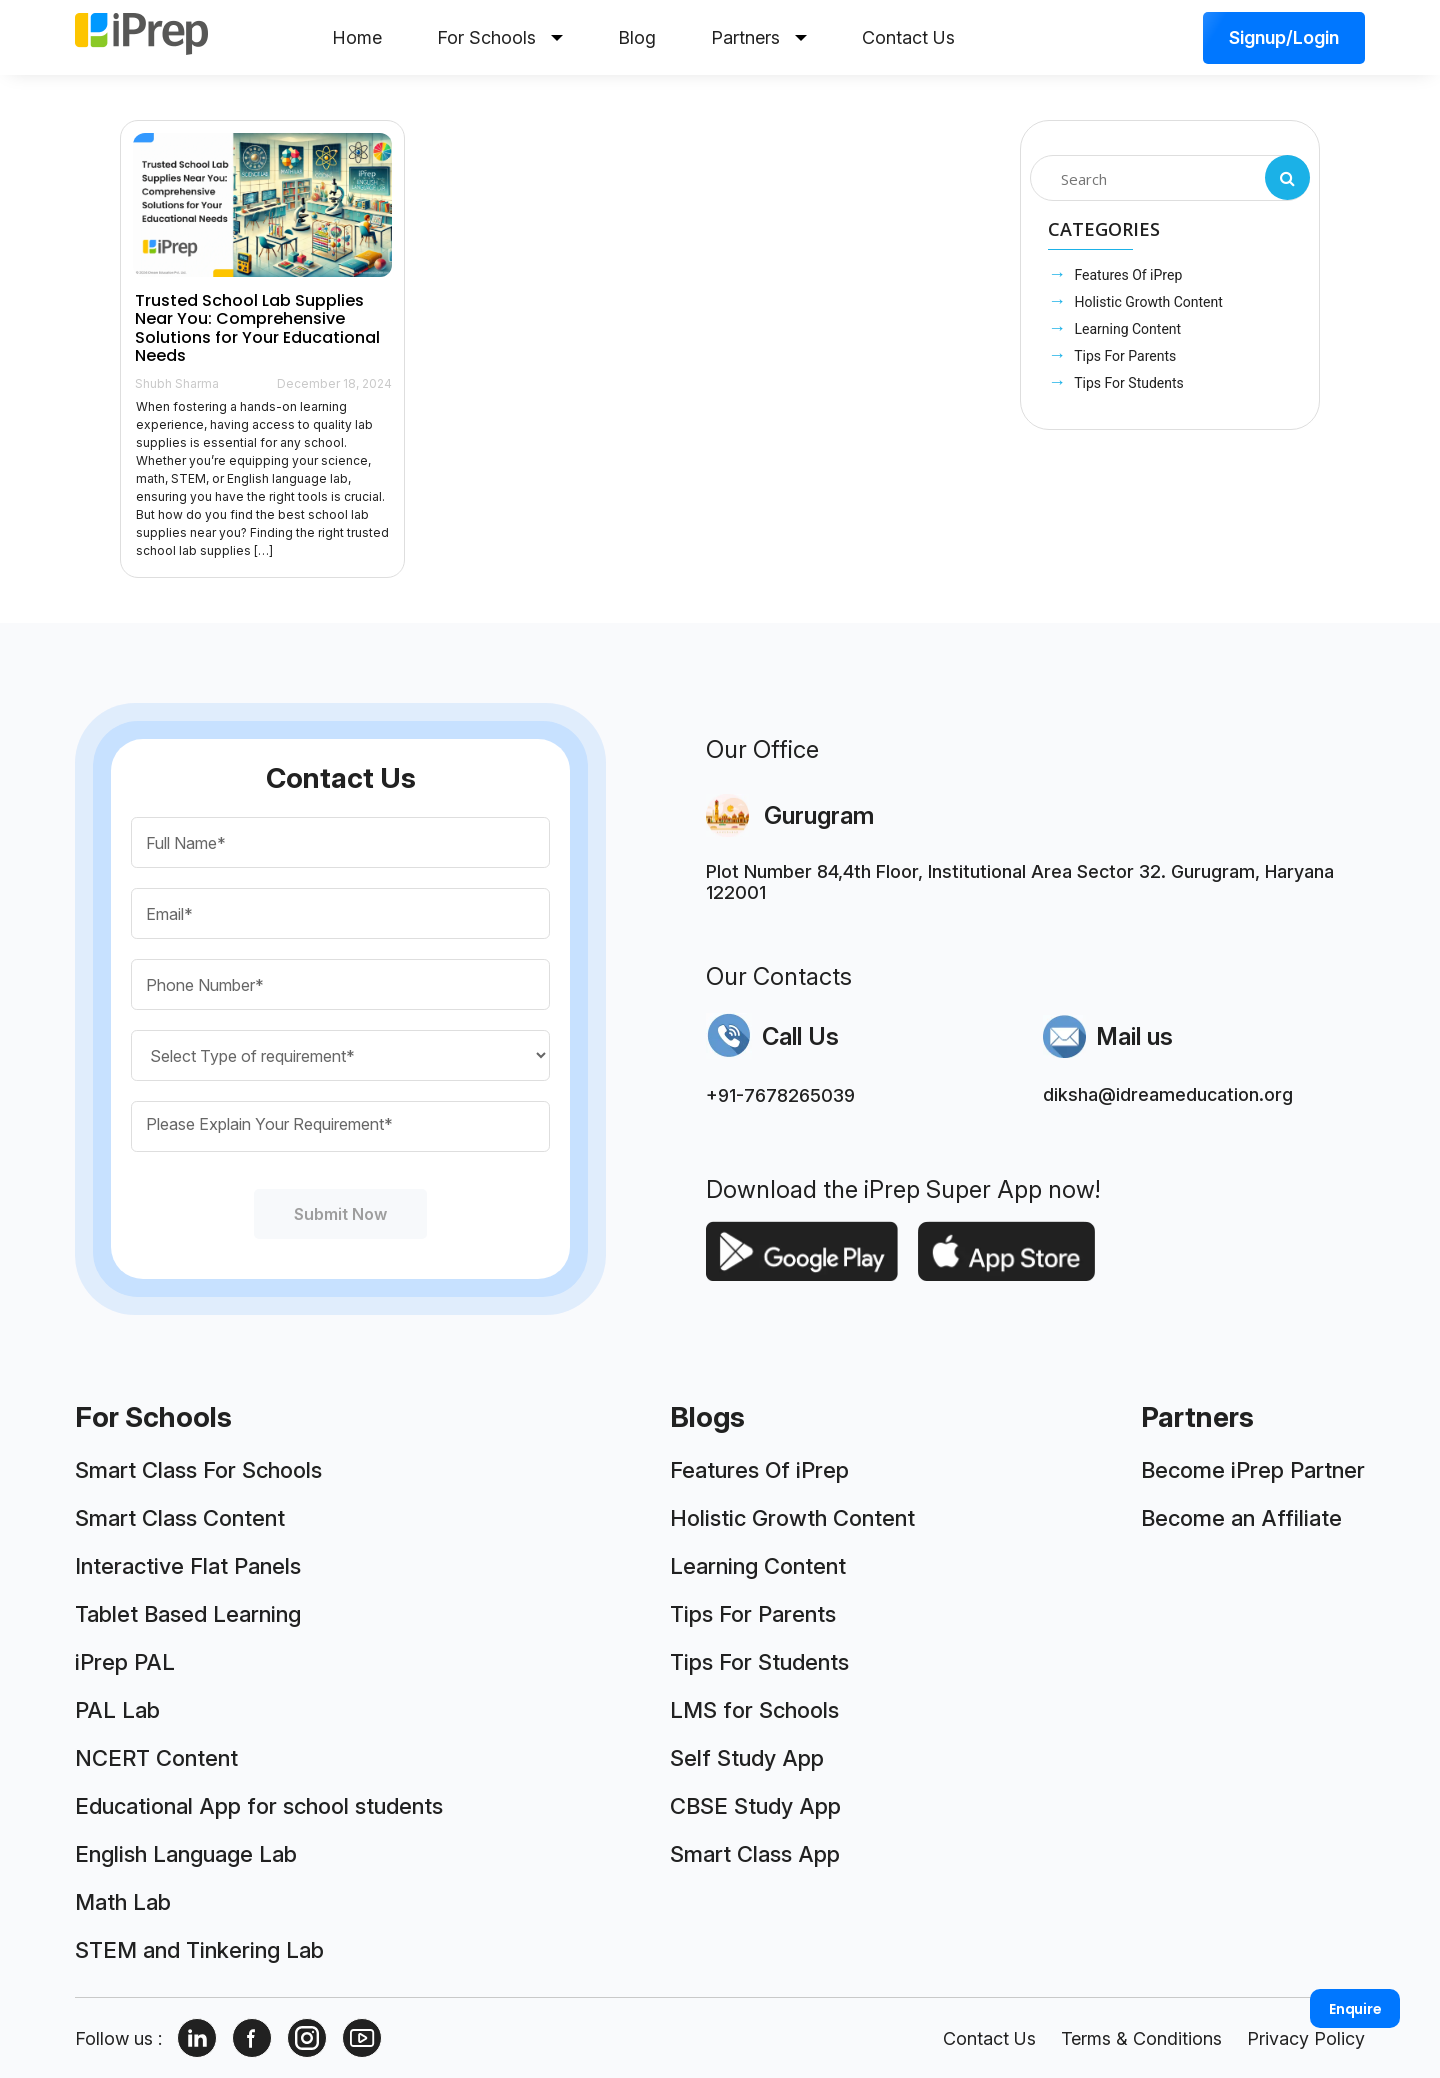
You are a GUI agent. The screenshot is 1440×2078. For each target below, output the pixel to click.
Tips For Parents (1123, 356)
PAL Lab (117, 1710)
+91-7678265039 (780, 1095)
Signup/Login (1284, 37)
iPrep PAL (125, 1662)
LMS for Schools (754, 1710)
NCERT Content (156, 1758)
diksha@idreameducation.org (1168, 1094)
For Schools (500, 37)
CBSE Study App (755, 1806)
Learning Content (1126, 329)
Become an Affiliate (1241, 1518)
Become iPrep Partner (1253, 1470)
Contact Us (908, 37)
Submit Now (341, 1214)
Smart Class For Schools (198, 1470)
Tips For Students (1127, 383)
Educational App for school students (259, 1806)
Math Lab (123, 1902)
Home (357, 37)
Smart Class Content (180, 1518)
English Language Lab (186, 1854)
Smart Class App (755, 1854)
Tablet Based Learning (188, 1614)
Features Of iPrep (1126, 275)
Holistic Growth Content (1147, 302)
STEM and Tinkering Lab (199, 1950)
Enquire (1355, 2009)
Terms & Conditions (1141, 2038)
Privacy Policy (1306, 2038)
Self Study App (747, 1758)
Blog (637, 37)
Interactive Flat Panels (188, 1566)
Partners (759, 37)
